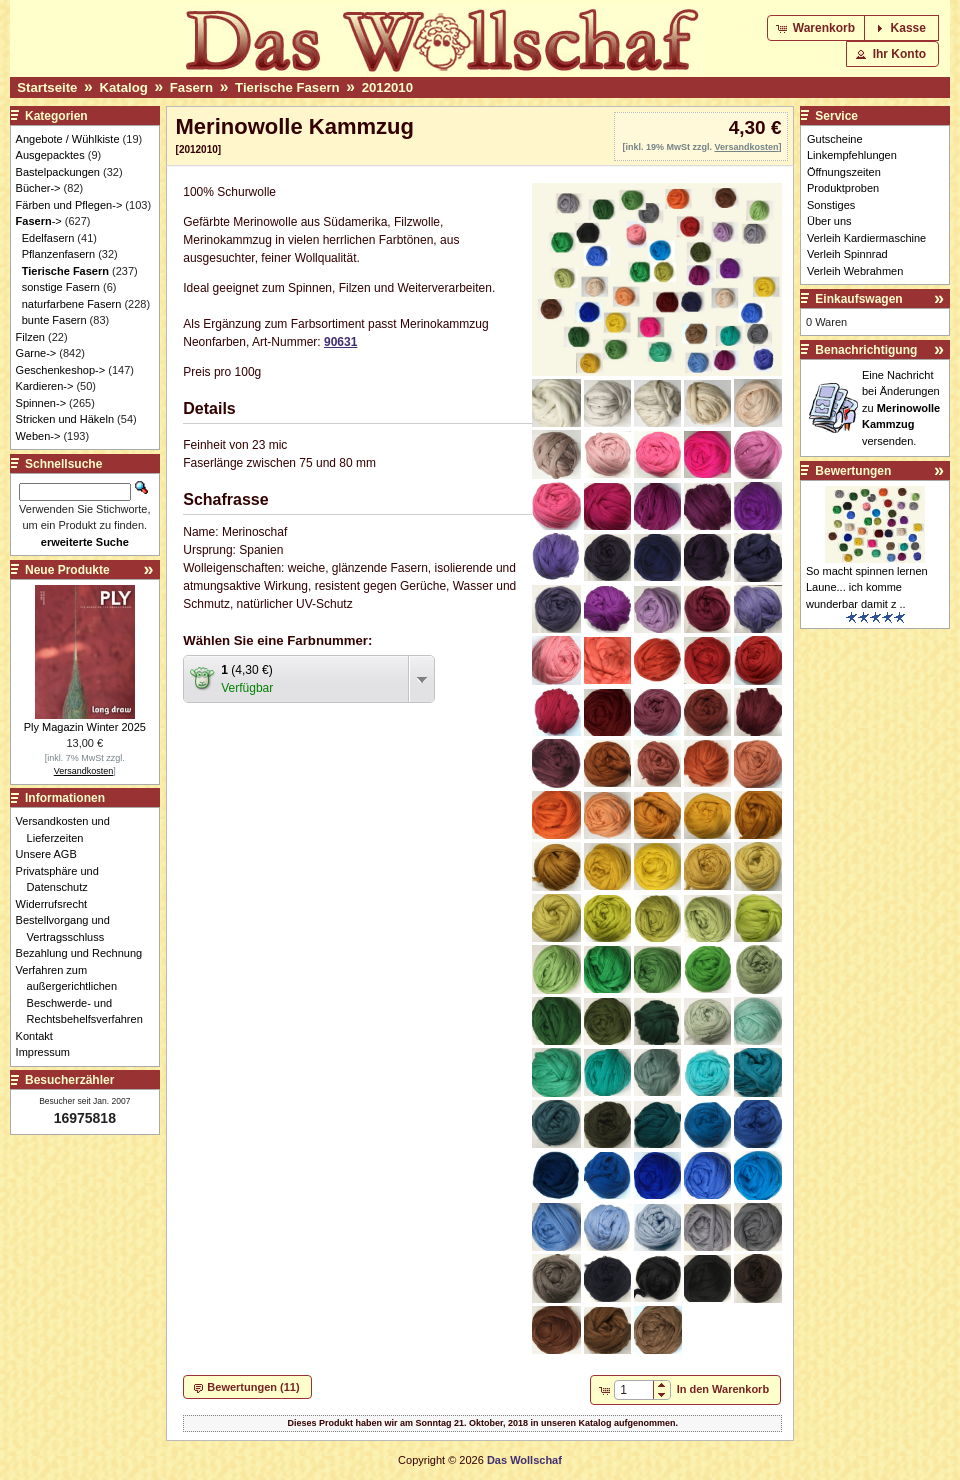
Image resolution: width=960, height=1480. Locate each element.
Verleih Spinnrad (847, 254)
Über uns (829, 221)
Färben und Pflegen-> (69, 205)
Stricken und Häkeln (65, 419)
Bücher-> (38, 188)
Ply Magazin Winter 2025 (85, 727)
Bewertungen (853, 471)
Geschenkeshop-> (61, 370)
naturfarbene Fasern (72, 304)
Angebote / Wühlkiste (68, 139)
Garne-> (36, 353)
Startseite (47, 87)
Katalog (123, 87)
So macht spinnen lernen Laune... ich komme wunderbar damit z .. (867, 587)
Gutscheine (835, 139)
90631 (340, 342)
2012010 (387, 87)
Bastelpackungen (58, 172)
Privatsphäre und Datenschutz (63, 879)
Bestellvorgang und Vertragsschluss (68, 928)
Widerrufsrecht (57, 904)
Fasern (191, 87)
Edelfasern (48, 238)
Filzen (30, 337)
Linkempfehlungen (852, 155)
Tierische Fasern (287, 87)
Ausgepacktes (50, 155)
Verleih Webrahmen (855, 271)
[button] (817, 28)
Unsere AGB (52, 854)
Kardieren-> (45, 386)
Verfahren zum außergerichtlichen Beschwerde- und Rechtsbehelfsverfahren (85, 995)
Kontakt (40, 1036)
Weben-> (38, 436)
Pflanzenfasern (58, 254)
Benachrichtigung (866, 350)
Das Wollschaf (524, 1460)
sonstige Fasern (61, 287)
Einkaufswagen (858, 299)
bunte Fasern (54, 320)
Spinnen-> (41, 403)
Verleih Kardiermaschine (866, 238)
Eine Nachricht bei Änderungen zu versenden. (901, 408)
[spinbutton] (633, 1390)
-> (39, 221)
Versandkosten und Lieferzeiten (68, 829)
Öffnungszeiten (844, 172)
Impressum (48, 1052)
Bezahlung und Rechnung (85, 953)
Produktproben (843, 188)
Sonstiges (831, 205)
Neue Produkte (67, 570)
